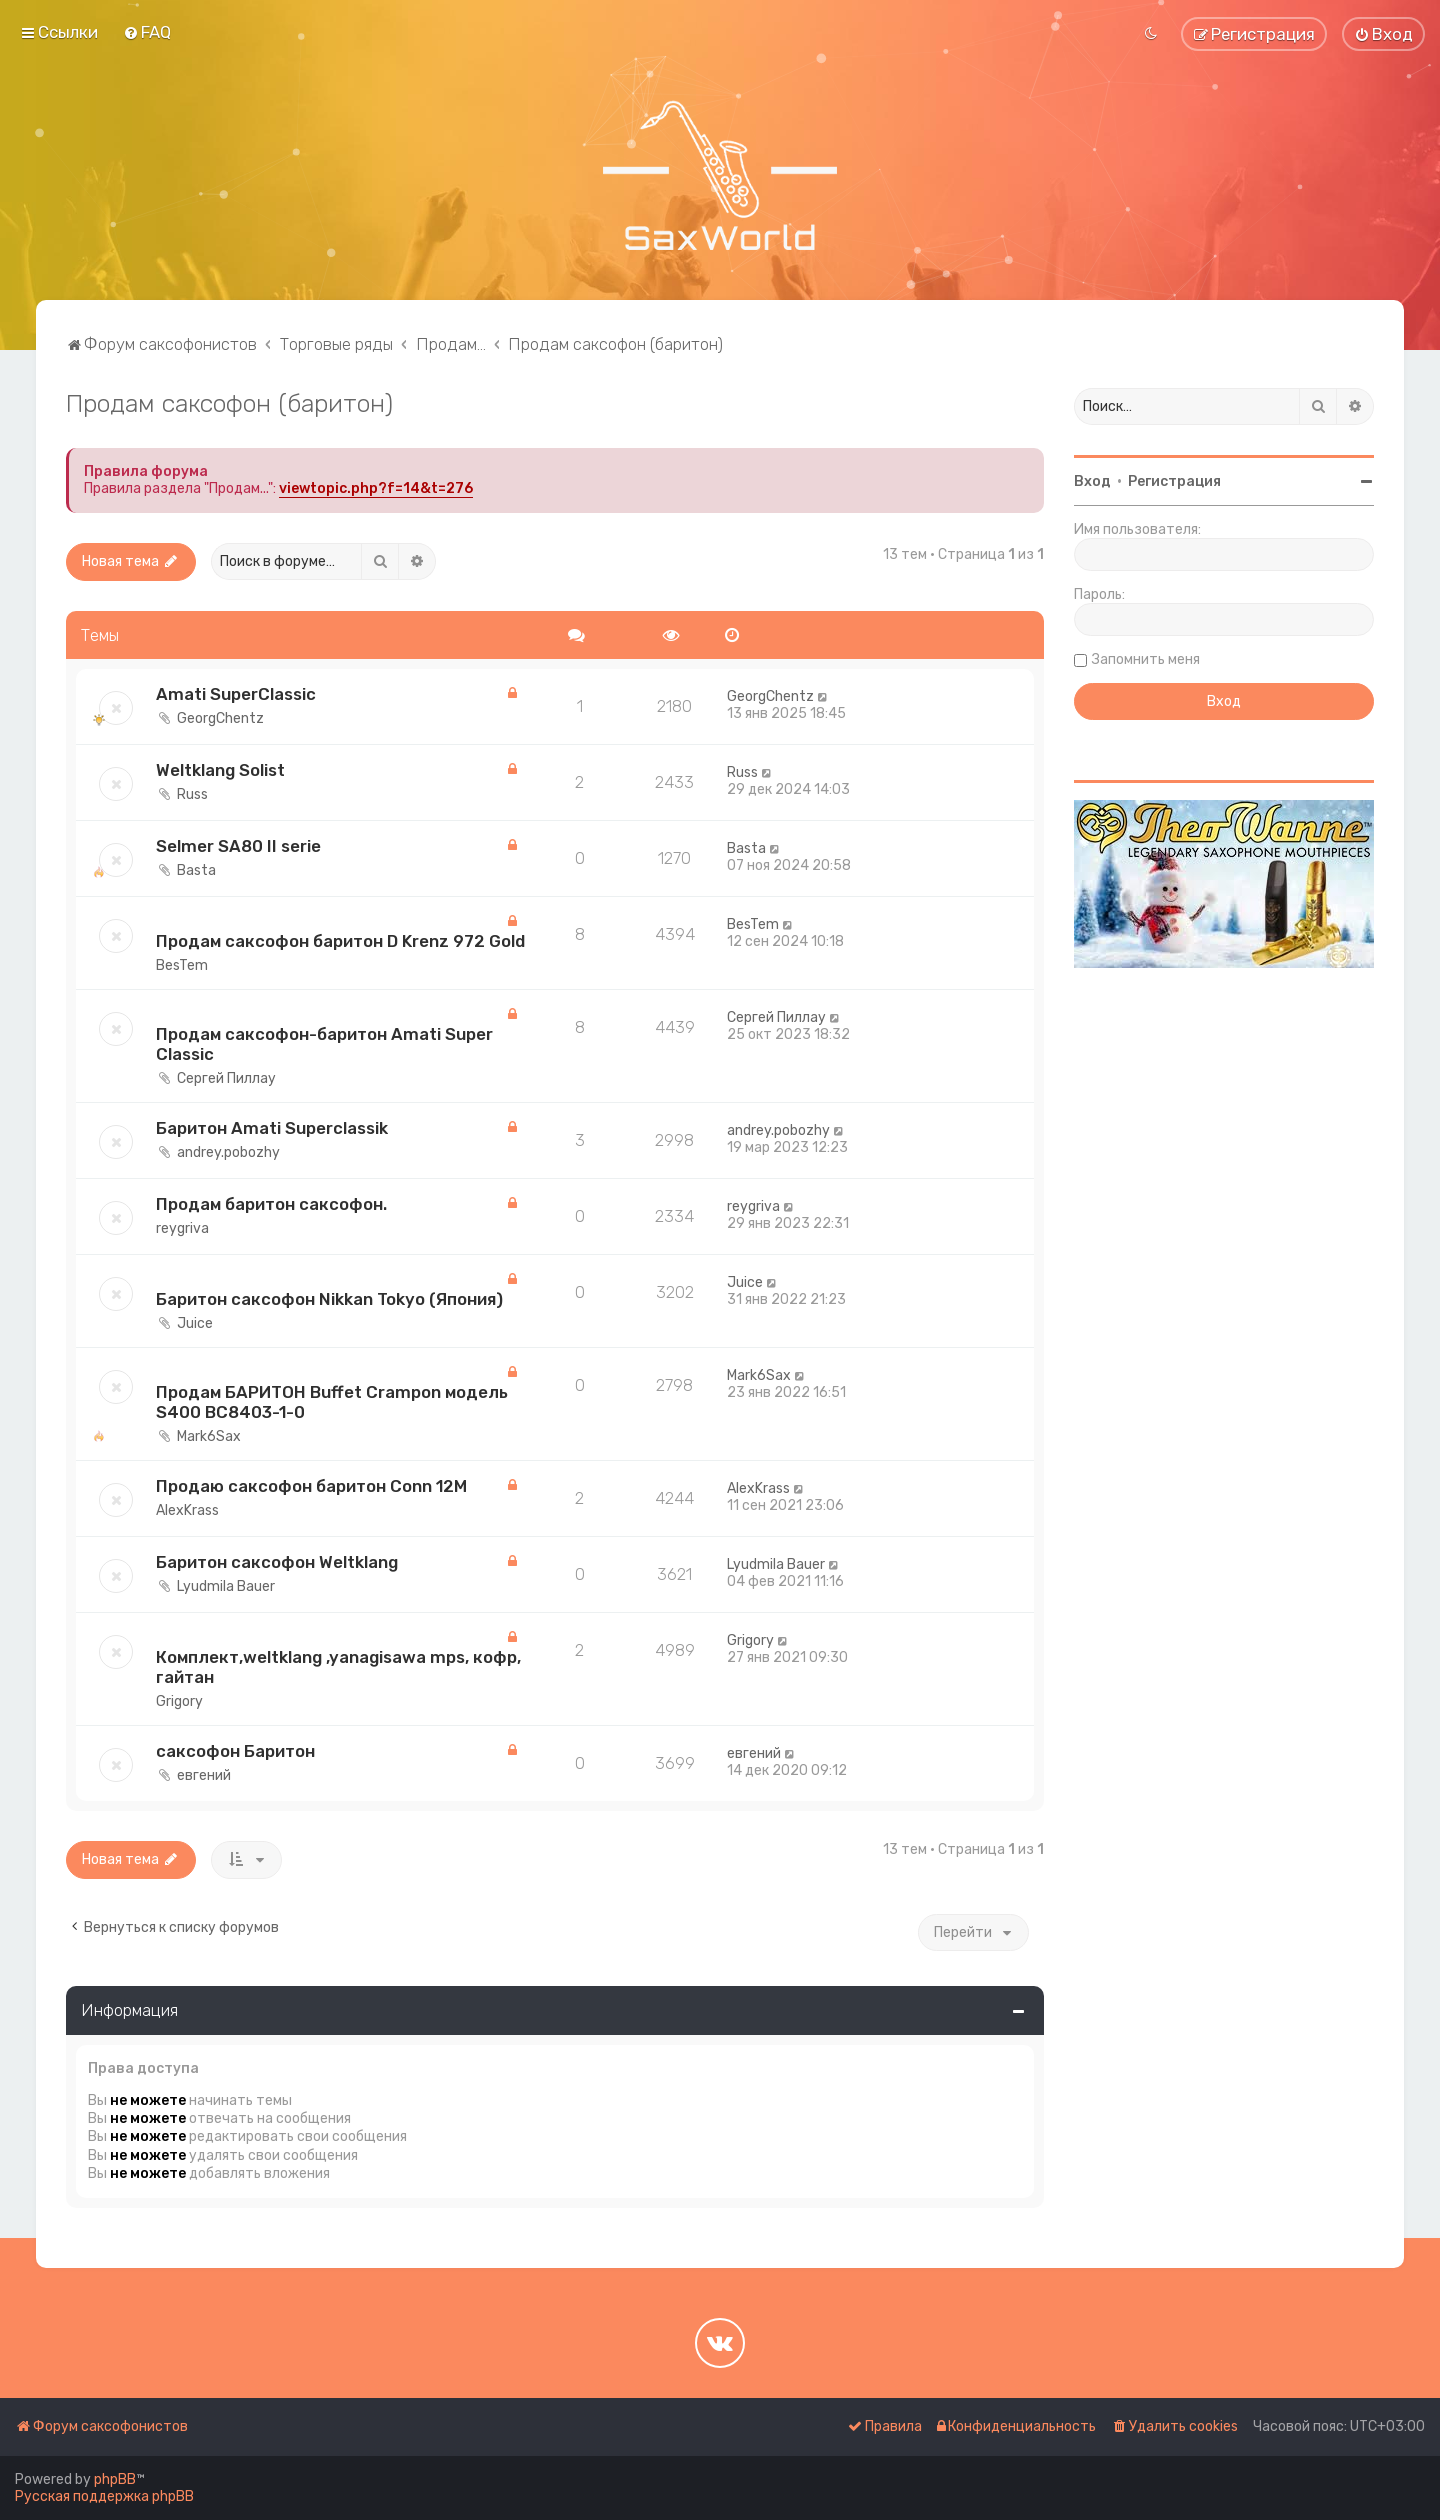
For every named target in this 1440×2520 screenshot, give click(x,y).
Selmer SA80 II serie (238, 846)
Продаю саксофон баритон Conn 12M (311, 1486)
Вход (1092, 481)
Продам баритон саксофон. (271, 1204)
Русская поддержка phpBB (104, 2496)
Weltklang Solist (220, 770)
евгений (204, 1775)
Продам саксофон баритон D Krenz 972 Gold (340, 941)
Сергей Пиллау (226, 1078)
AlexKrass (187, 1510)
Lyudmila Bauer (226, 1586)
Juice (195, 1323)
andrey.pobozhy (228, 1152)
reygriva (182, 1228)
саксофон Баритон (235, 1751)
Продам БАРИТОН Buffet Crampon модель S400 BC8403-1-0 (332, 1402)
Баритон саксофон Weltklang (277, 1562)
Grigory (179, 1701)
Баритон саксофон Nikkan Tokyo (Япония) (329, 1299)
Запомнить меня (1146, 659)
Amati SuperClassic (236, 694)
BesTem (182, 965)
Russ (192, 794)
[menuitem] (147, 32)
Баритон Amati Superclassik (272, 1128)
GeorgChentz (220, 718)
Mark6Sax (209, 1436)
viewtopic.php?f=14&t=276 (376, 488)
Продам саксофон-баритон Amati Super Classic (324, 1044)
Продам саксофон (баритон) (229, 403)
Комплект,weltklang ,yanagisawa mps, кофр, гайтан (338, 1667)
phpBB (115, 2479)
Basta (196, 870)
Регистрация (1174, 481)
